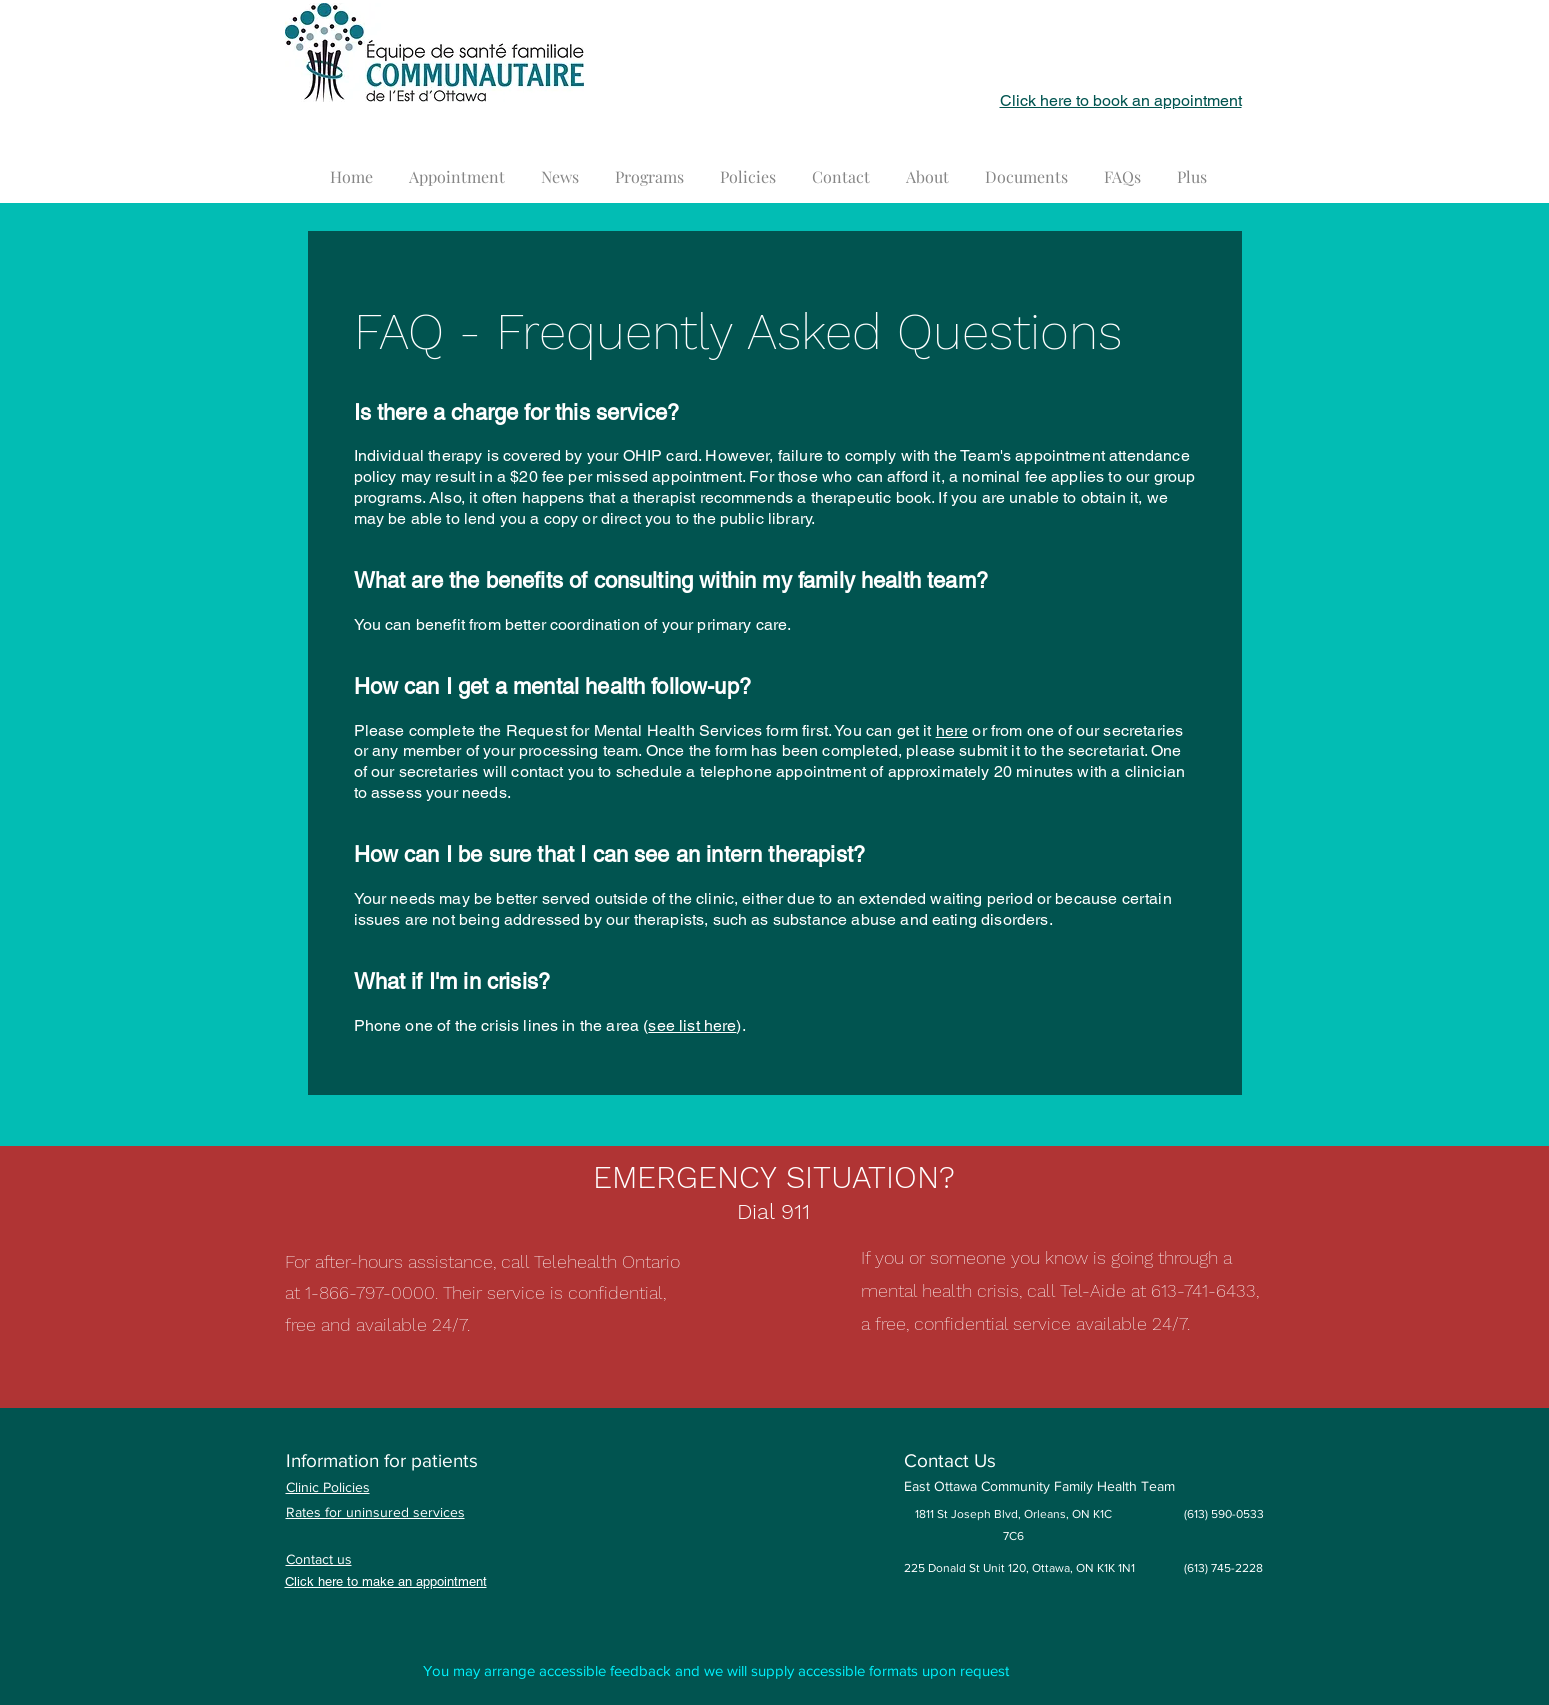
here (952, 730)
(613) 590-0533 (1224, 1514)
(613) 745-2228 (1223, 1568)
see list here (692, 1025)
